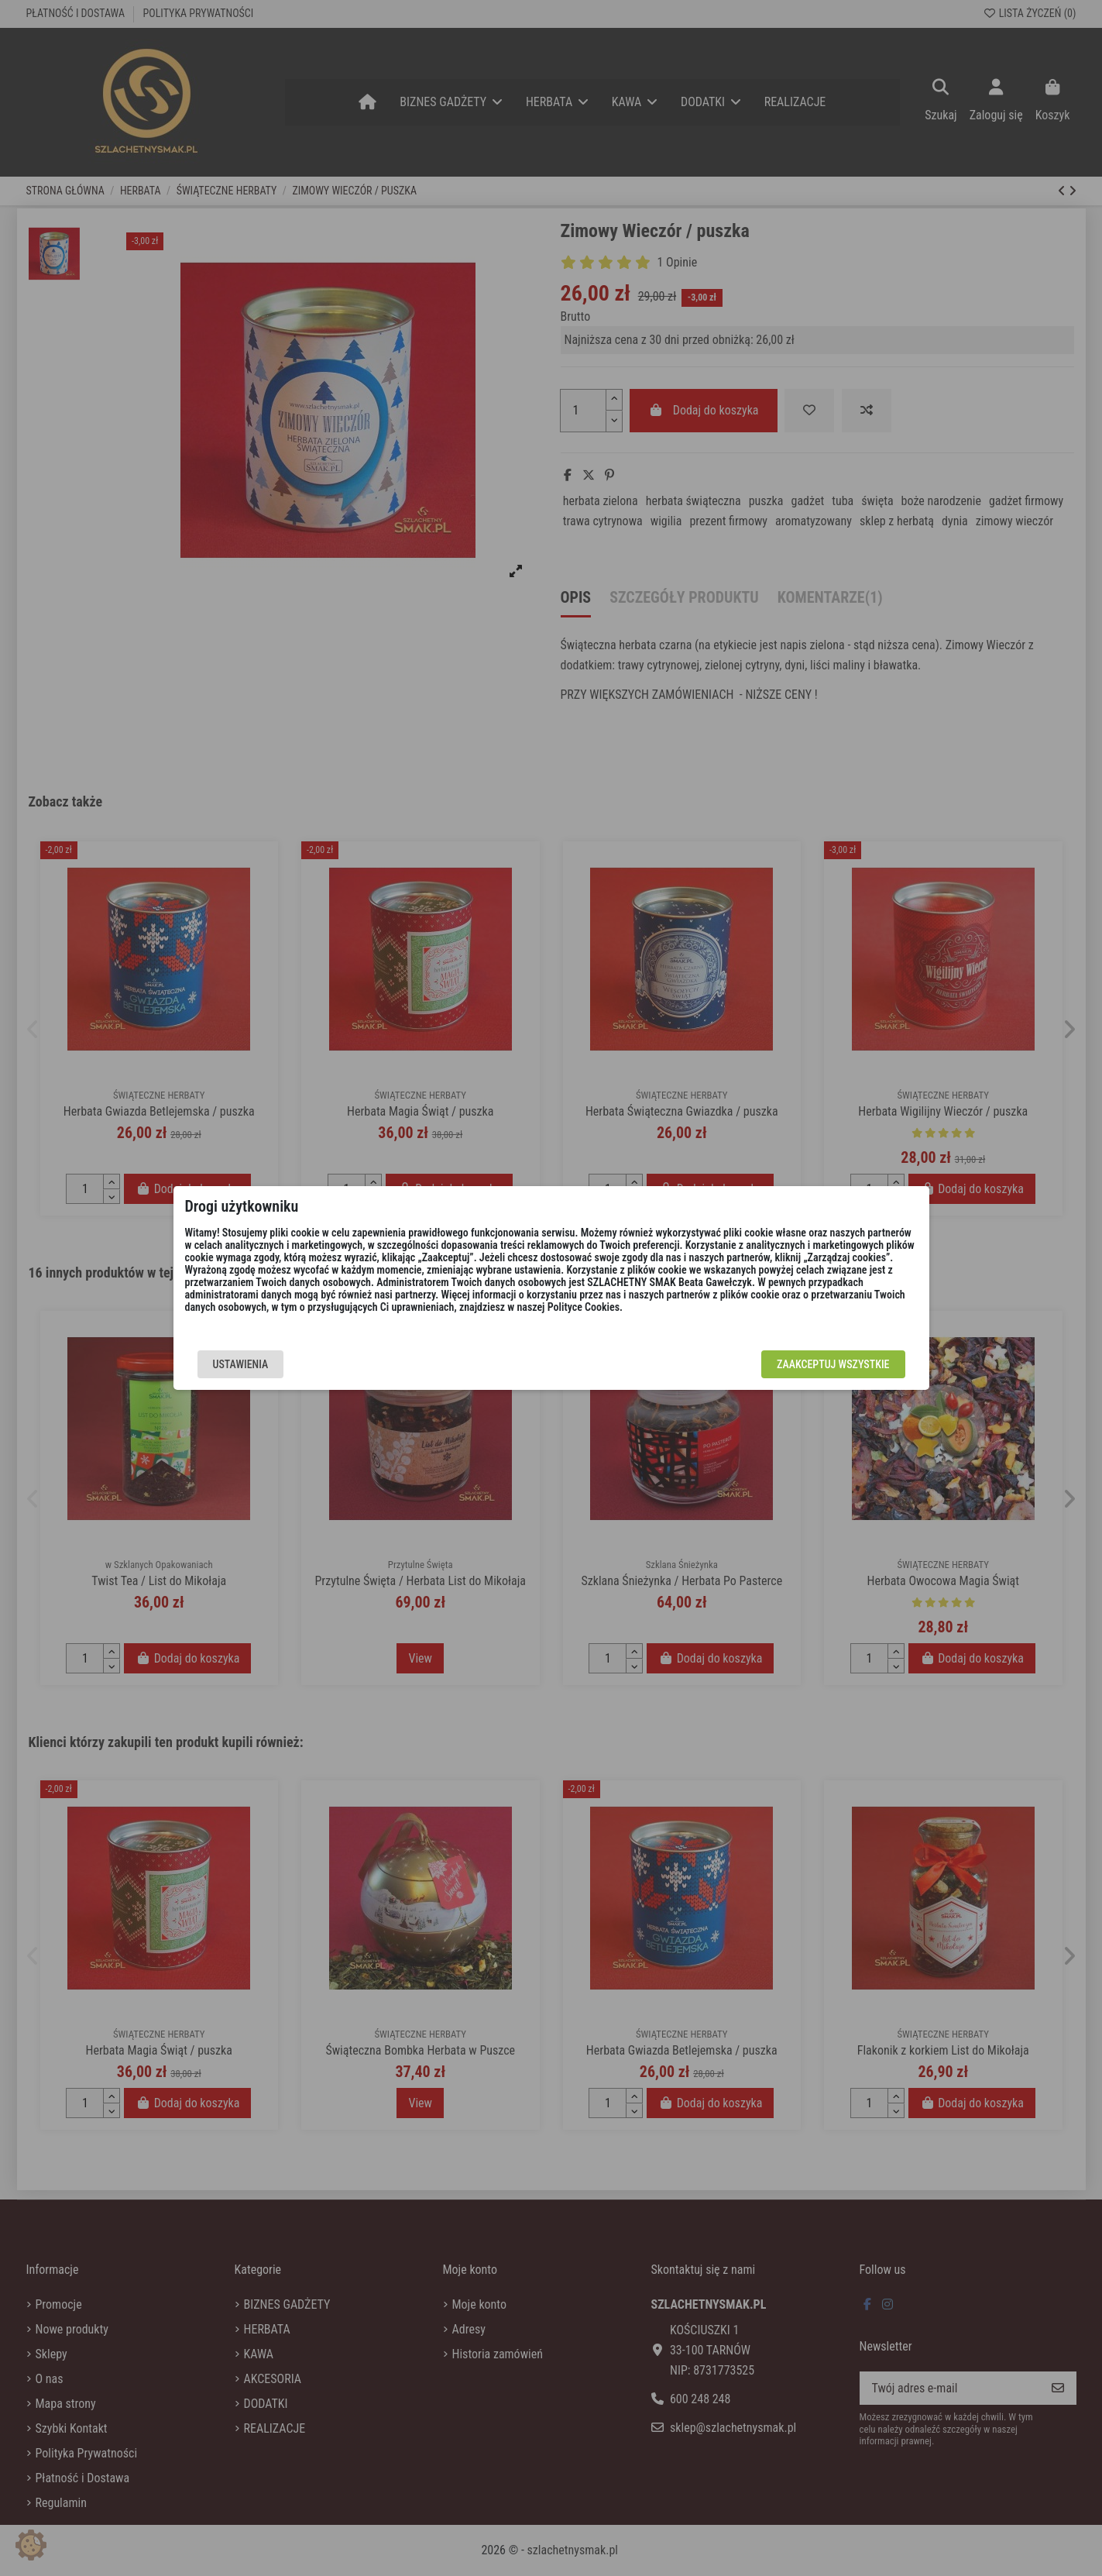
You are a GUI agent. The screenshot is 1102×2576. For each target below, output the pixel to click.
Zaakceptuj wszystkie (833, 1364)
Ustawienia (241, 1364)
